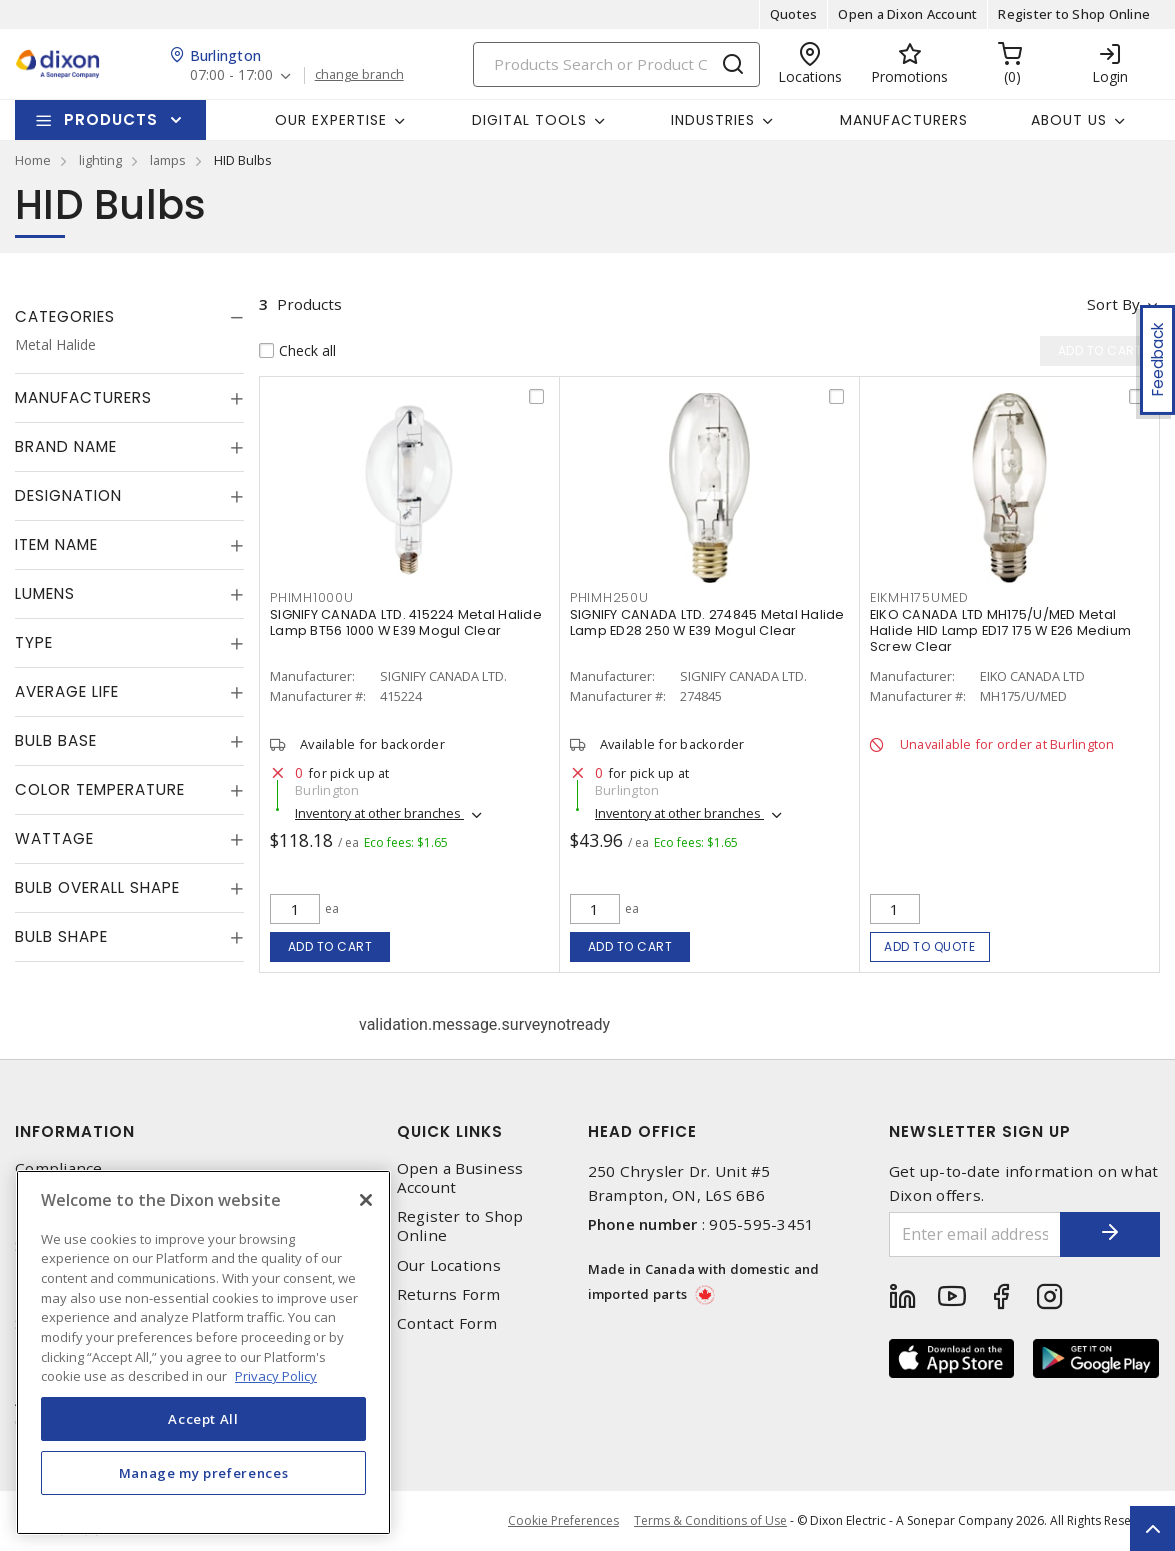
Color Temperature (100, 789)
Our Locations (449, 1265)
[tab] (129, 317)
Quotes (794, 14)
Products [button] (111, 119)
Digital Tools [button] (529, 120)
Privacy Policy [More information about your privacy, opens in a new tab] (276, 1376)
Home (33, 160)
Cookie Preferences (563, 1521)
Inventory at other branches (379, 813)
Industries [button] (713, 120)
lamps (168, 160)
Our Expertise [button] (331, 120)
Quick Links (450, 1131)
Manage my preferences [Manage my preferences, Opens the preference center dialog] (204, 1473)
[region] (203, 1352)
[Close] (366, 1200)
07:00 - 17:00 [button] (231, 75)
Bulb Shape (61, 936)
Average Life (67, 691)
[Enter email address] (975, 1234)
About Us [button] (1069, 120)
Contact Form (447, 1323)
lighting (100, 160)
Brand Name (66, 446)
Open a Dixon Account (907, 14)
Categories (65, 316)
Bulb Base (56, 740)
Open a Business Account (460, 1178)
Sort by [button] (1113, 304)
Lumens (45, 593)
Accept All (203, 1419)
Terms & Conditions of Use (710, 1520)
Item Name (56, 544)
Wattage (54, 838)
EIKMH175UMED (919, 597)
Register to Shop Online (1074, 14)
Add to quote (929, 946)
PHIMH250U (609, 597)
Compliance (59, 1168)
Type (34, 642)
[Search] (616, 64)
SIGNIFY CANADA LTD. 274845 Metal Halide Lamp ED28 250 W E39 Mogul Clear (707, 622)
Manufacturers (904, 120)
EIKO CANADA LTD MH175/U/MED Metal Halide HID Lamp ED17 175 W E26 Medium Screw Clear (1000, 630)
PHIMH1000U (312, 597)
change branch (359, 75)
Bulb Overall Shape (97, 887)
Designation (68, 495)
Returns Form (449, 1294)
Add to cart (330, 946)
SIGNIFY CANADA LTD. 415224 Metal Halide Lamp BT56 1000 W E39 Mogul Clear (406, 622)
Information (75, 1131)
